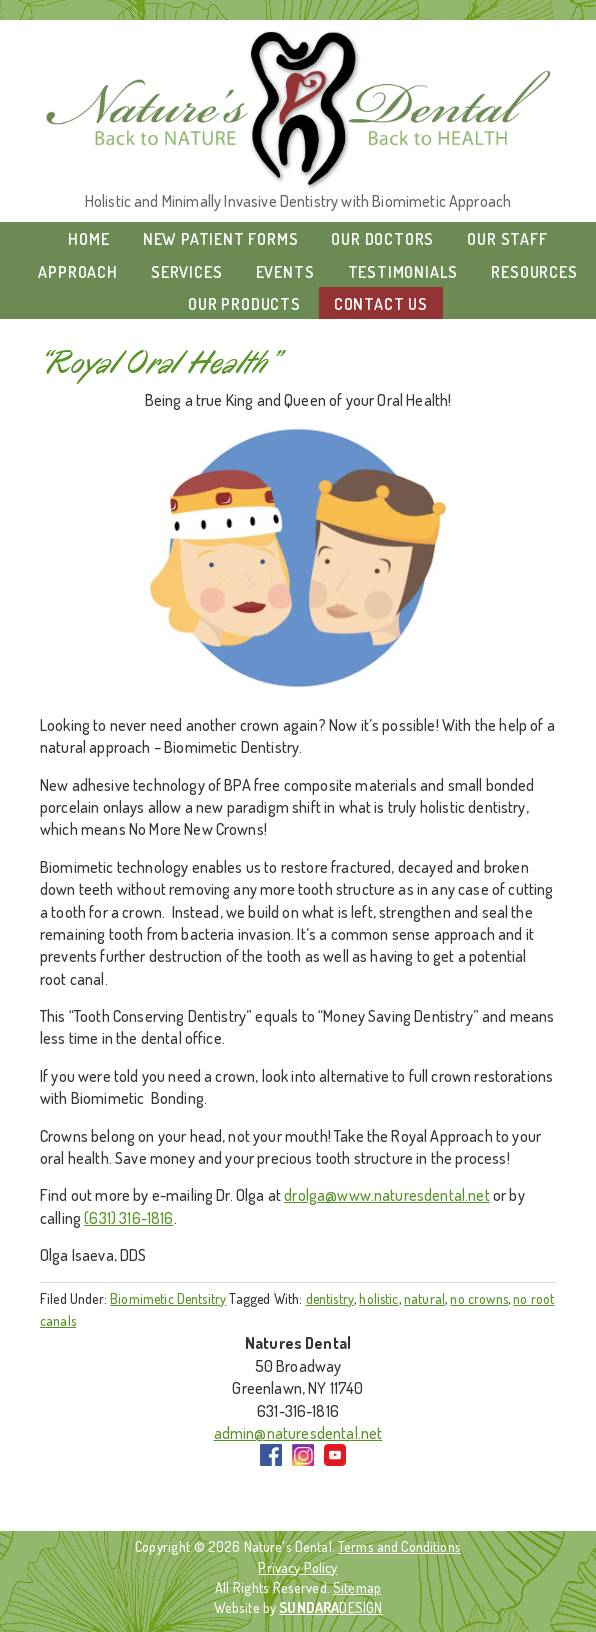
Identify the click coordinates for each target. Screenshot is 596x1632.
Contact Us (381, 304)
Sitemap (357, 1587)
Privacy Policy (297, 1567)
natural (424, 1298)
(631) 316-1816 (128, 1218)
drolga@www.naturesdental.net (386, 1195)
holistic (378, 1298)
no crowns (478, 1298)
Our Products (244, 304)
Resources (534, 272)
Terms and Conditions (399, 1546)
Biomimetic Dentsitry (168, 1298)
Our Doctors (382, 239)
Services (186, 272)
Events (285, 272)
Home (88, 239)
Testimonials (403, 272)
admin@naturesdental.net (298, 1433)
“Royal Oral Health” (159, 363)
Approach (77, 272)
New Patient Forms (221, 239)
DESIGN (330, 1607)
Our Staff (507, 239)
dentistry (330, 1298)
